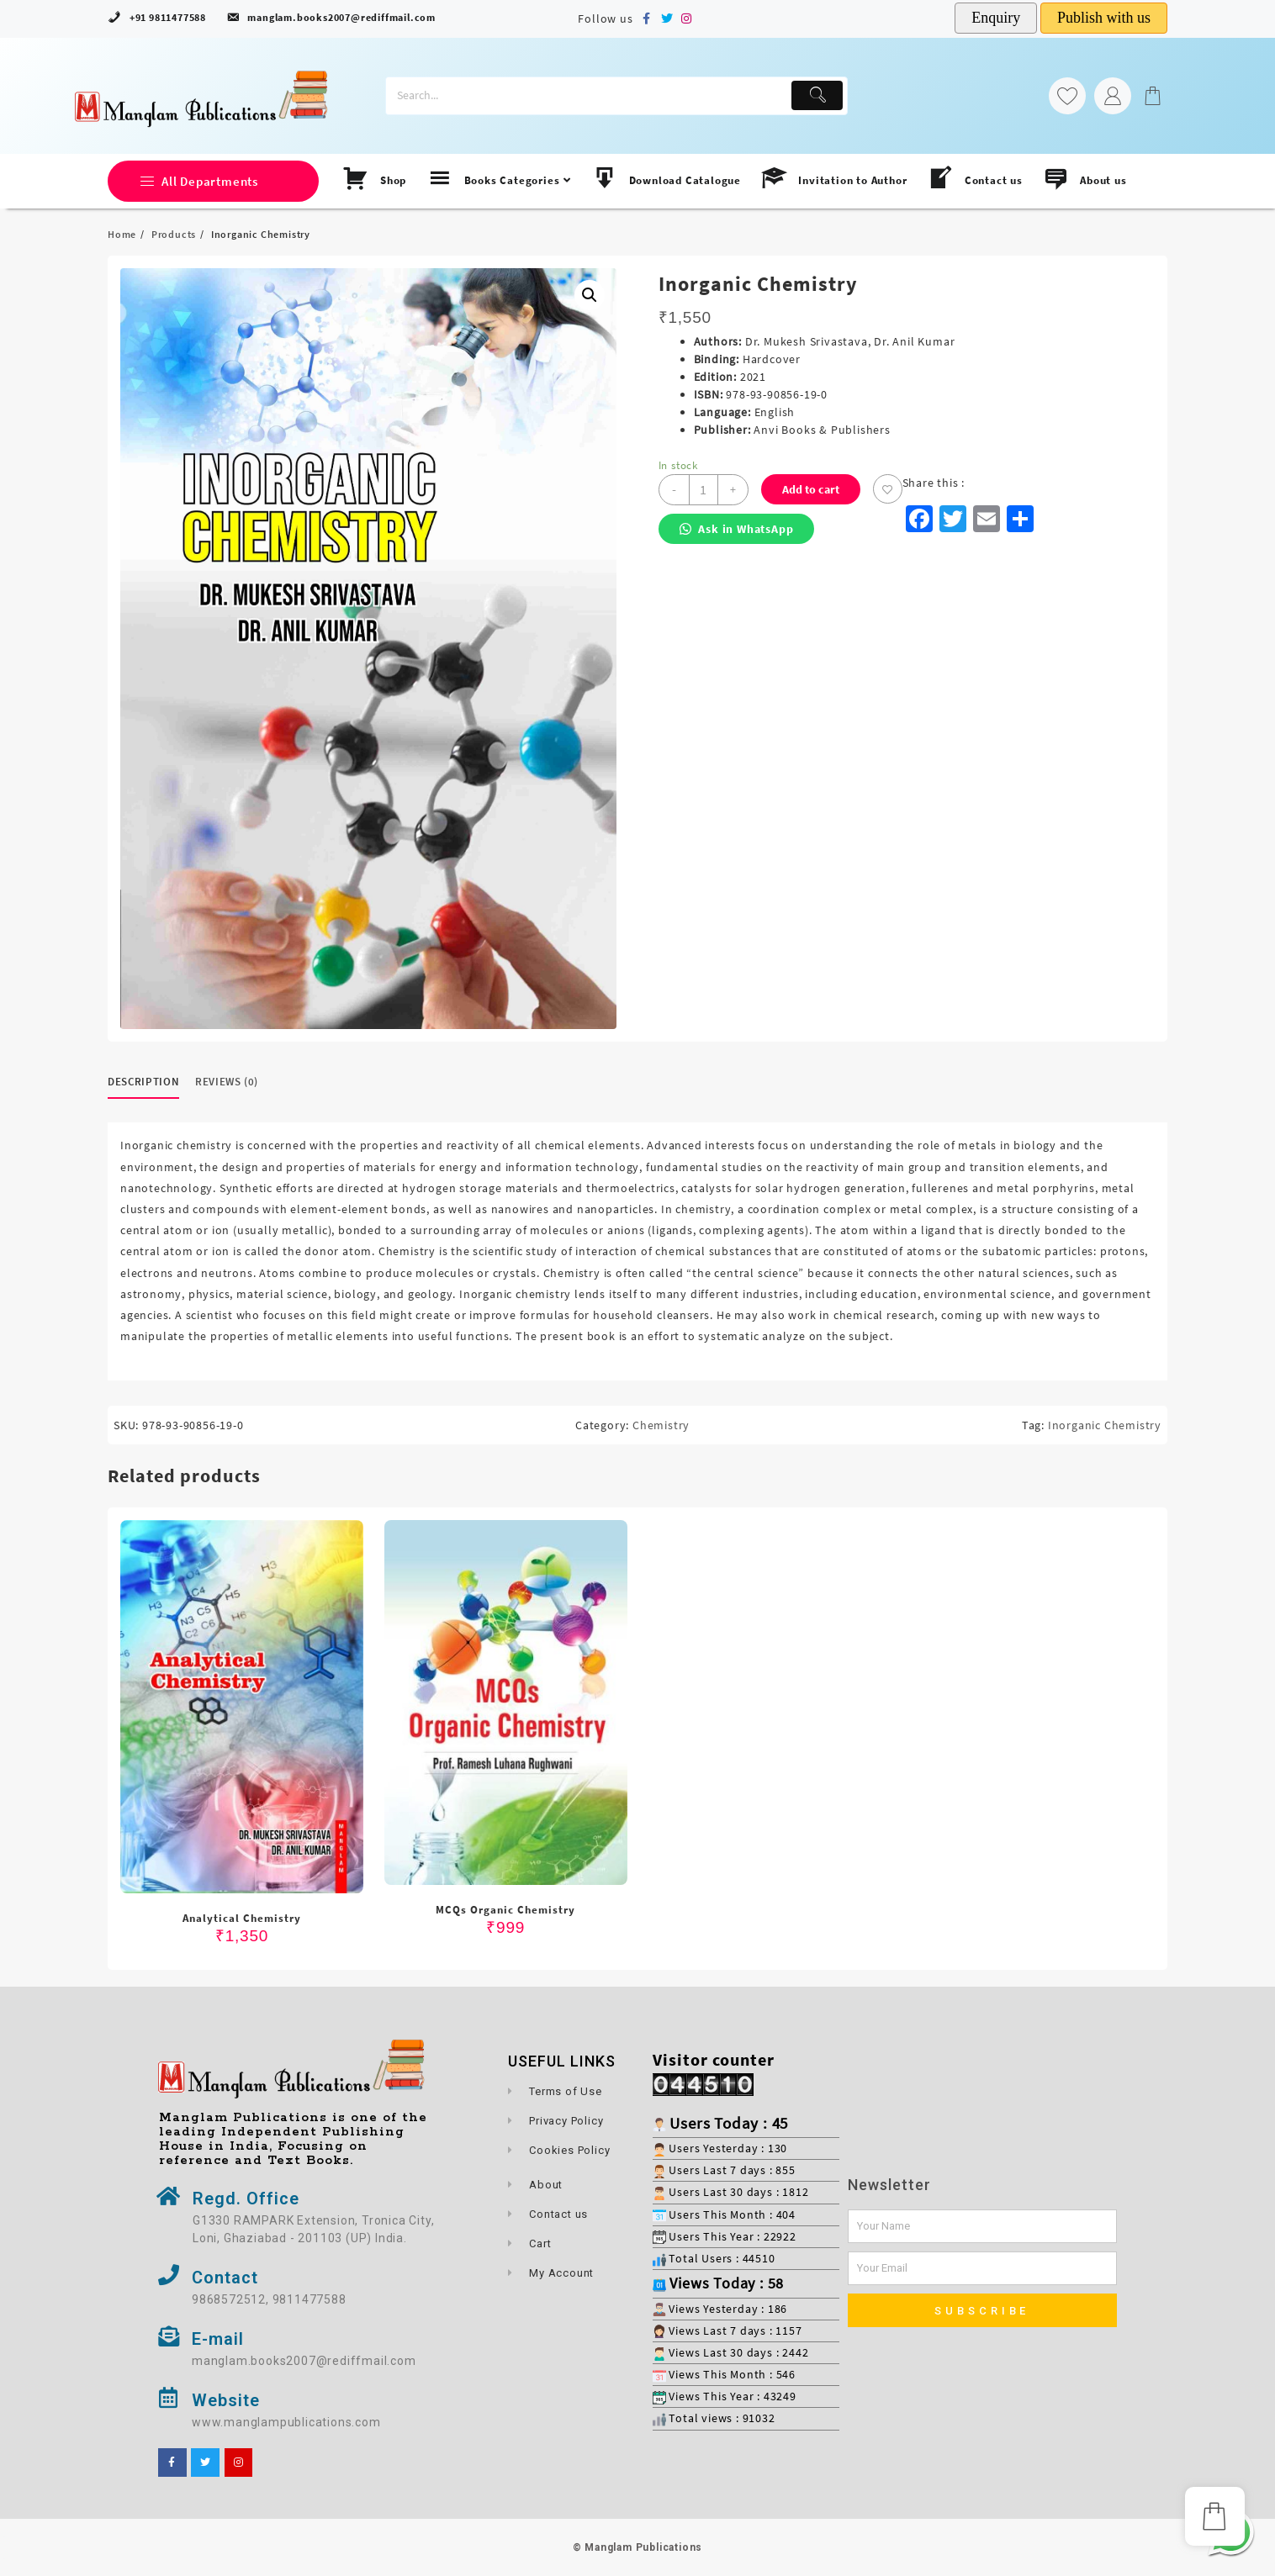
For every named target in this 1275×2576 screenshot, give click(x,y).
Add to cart (810, 489)
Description (143, 1081)
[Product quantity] (703, 489)
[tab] (150, 1082)
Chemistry (661, 1425)
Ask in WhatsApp (737, 528)
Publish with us (1104, 17)
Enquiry (995, 17)
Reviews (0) (226, 1081)
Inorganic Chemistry (1104, 1425)
